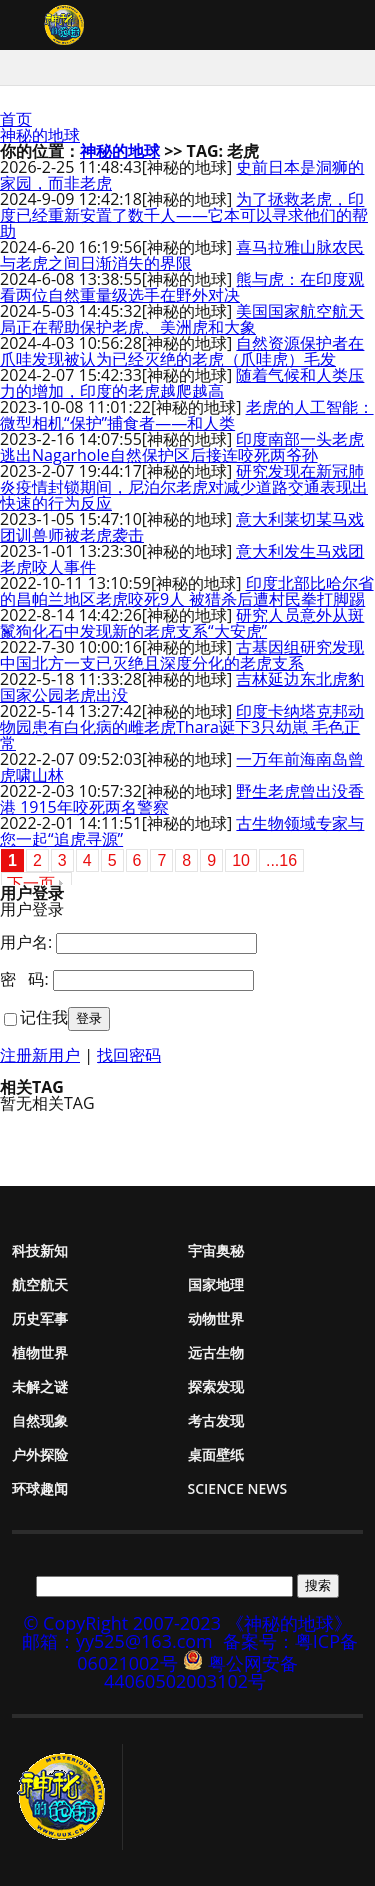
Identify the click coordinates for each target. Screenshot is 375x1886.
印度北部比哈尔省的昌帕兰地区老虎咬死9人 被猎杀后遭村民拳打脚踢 (187, 591)
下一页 (31, 883)
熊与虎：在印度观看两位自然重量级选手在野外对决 (182, 287)
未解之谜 (40, 1386)
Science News (238, 1488)
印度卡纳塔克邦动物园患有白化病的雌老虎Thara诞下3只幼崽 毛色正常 (182, 727)
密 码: (24, 979)
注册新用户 (40, 1055)
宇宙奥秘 (216, 1250)
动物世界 (216, 1318)
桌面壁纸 (216, 1454)
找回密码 (129, 1055)
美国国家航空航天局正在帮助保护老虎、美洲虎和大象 (182, 319)
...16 (281, 860)
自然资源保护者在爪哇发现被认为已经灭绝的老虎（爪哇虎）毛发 (182, 351)
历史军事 (40, 1318)
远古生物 (216, 1352)
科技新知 (40, 1250)
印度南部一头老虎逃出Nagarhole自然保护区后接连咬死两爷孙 (182, 447)
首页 (16, 119)
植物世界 (40, 1352)
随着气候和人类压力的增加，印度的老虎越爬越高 (182, 383)
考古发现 (216, 1420)
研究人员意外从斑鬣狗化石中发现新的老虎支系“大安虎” (182, 623)
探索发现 (216, 1386)
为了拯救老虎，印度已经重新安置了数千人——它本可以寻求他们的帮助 (184, 215)
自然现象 (40, 1420)
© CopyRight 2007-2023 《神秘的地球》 (187, 1623)
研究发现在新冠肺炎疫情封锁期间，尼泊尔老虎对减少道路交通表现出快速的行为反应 (184, 487)
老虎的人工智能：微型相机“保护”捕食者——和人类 (187, 415)
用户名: (26, 942)
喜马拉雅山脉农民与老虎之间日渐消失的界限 (182, 255)
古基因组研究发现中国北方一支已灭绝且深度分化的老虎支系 (182, 655)
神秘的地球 (40, 135)
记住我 (44, 1017)
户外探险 (40, 1454)
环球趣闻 (40, 1488)
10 (241, 860)
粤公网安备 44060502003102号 (201, 1672)
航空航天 (40, 1284)
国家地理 (216, 1284)
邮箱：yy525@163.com (117, 1641)
